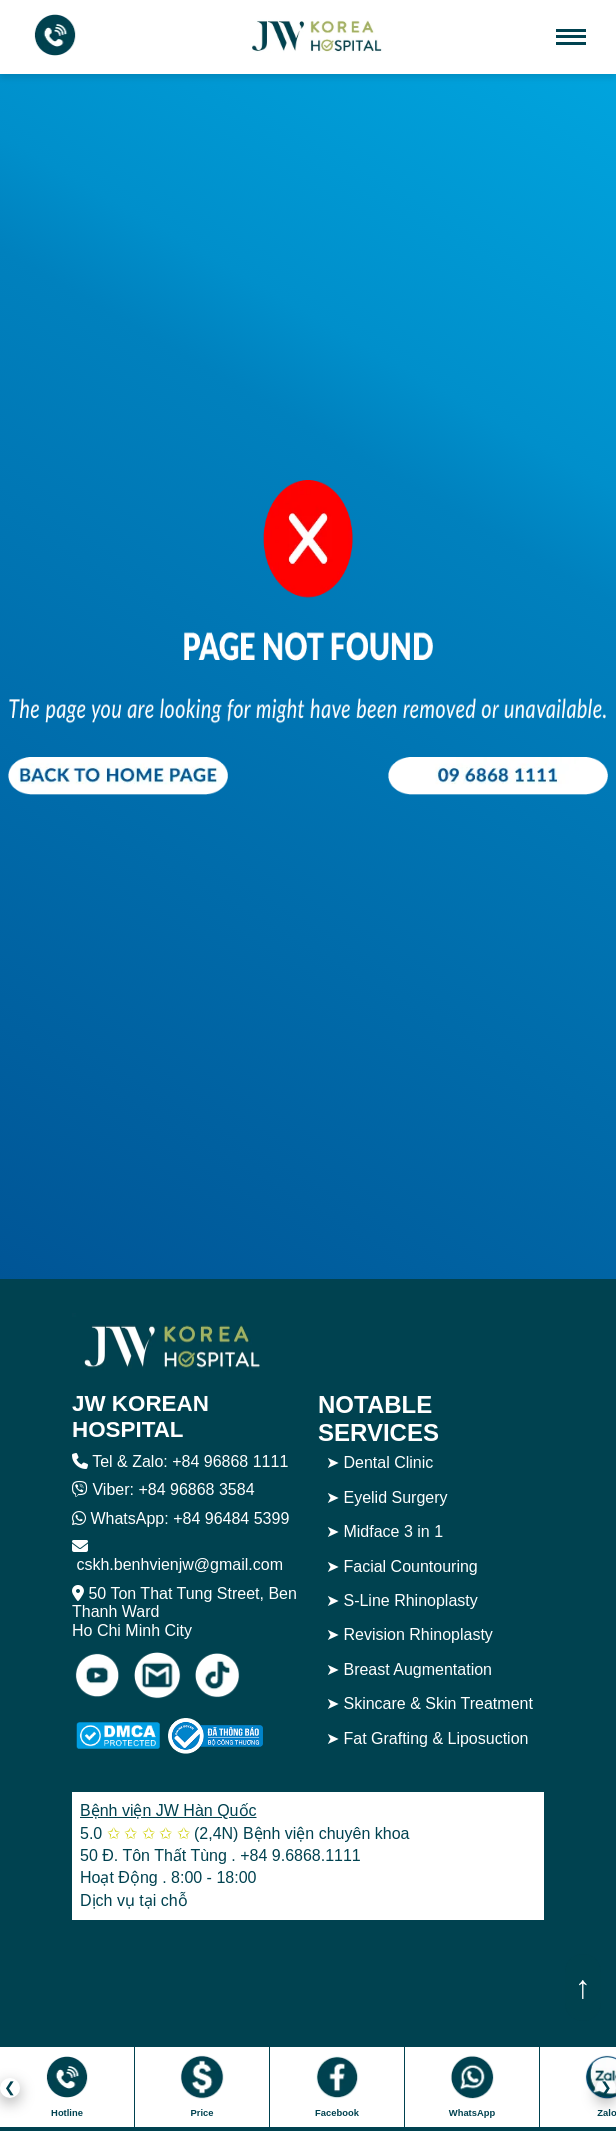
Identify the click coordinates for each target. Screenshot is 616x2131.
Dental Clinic (388, 1462)
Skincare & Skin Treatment (437, 1703)
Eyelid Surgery (395, 1497)
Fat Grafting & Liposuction (435, 1738)
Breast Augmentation (417, 1669)
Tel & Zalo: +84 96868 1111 (190, 1461)
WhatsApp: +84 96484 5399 (189, 1518)
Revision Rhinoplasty (417, 1634)
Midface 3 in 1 (393, 1531)
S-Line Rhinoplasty (410, 1600)
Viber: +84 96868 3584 (173, 1489)
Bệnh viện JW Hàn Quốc (168, 1810)
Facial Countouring (410, 1566)
